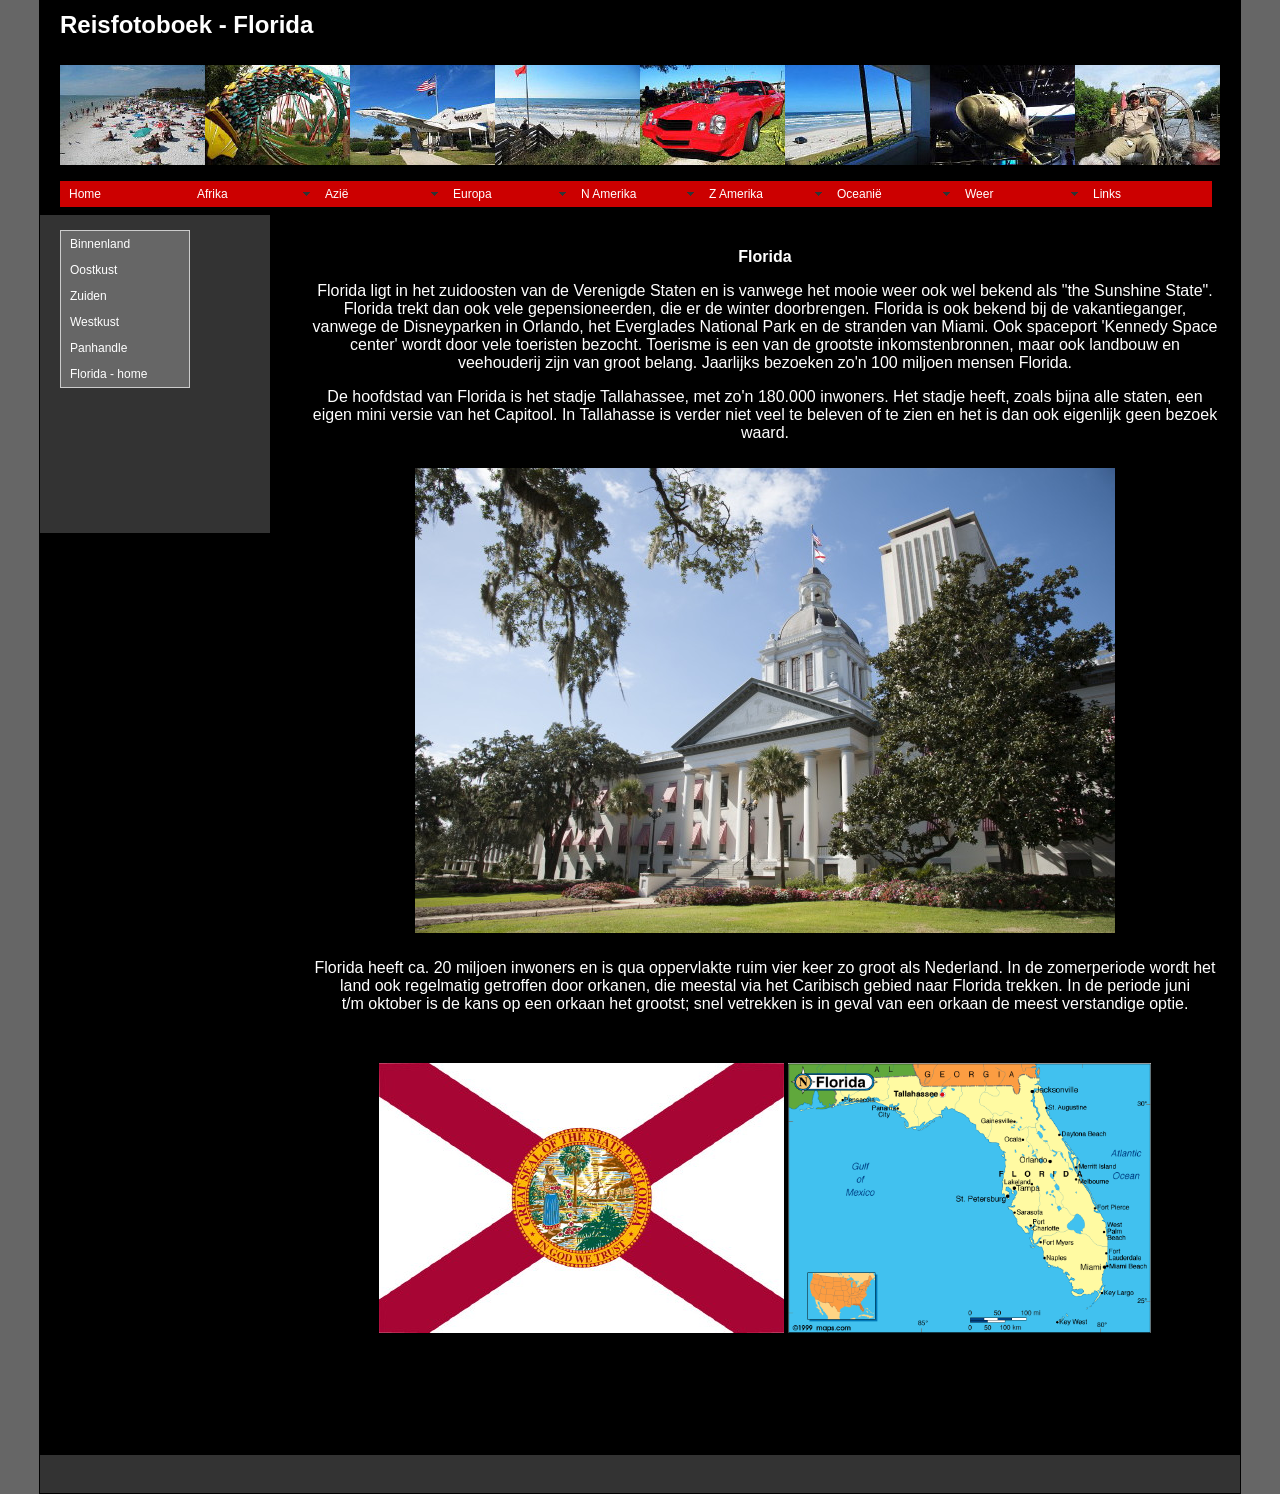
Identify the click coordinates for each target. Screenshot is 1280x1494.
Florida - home (108, 374)
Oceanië (859, 194)
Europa (472, 194)
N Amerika (608, 194)
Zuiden (88, 296)
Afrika (212, 194)
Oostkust (93, 270)
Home (85, 194)
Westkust (94, 322)
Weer (979, 194)
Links (1107, 194)
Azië (336, 194)
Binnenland (100, 244)
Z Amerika (736, 194)
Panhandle (98, 348)
